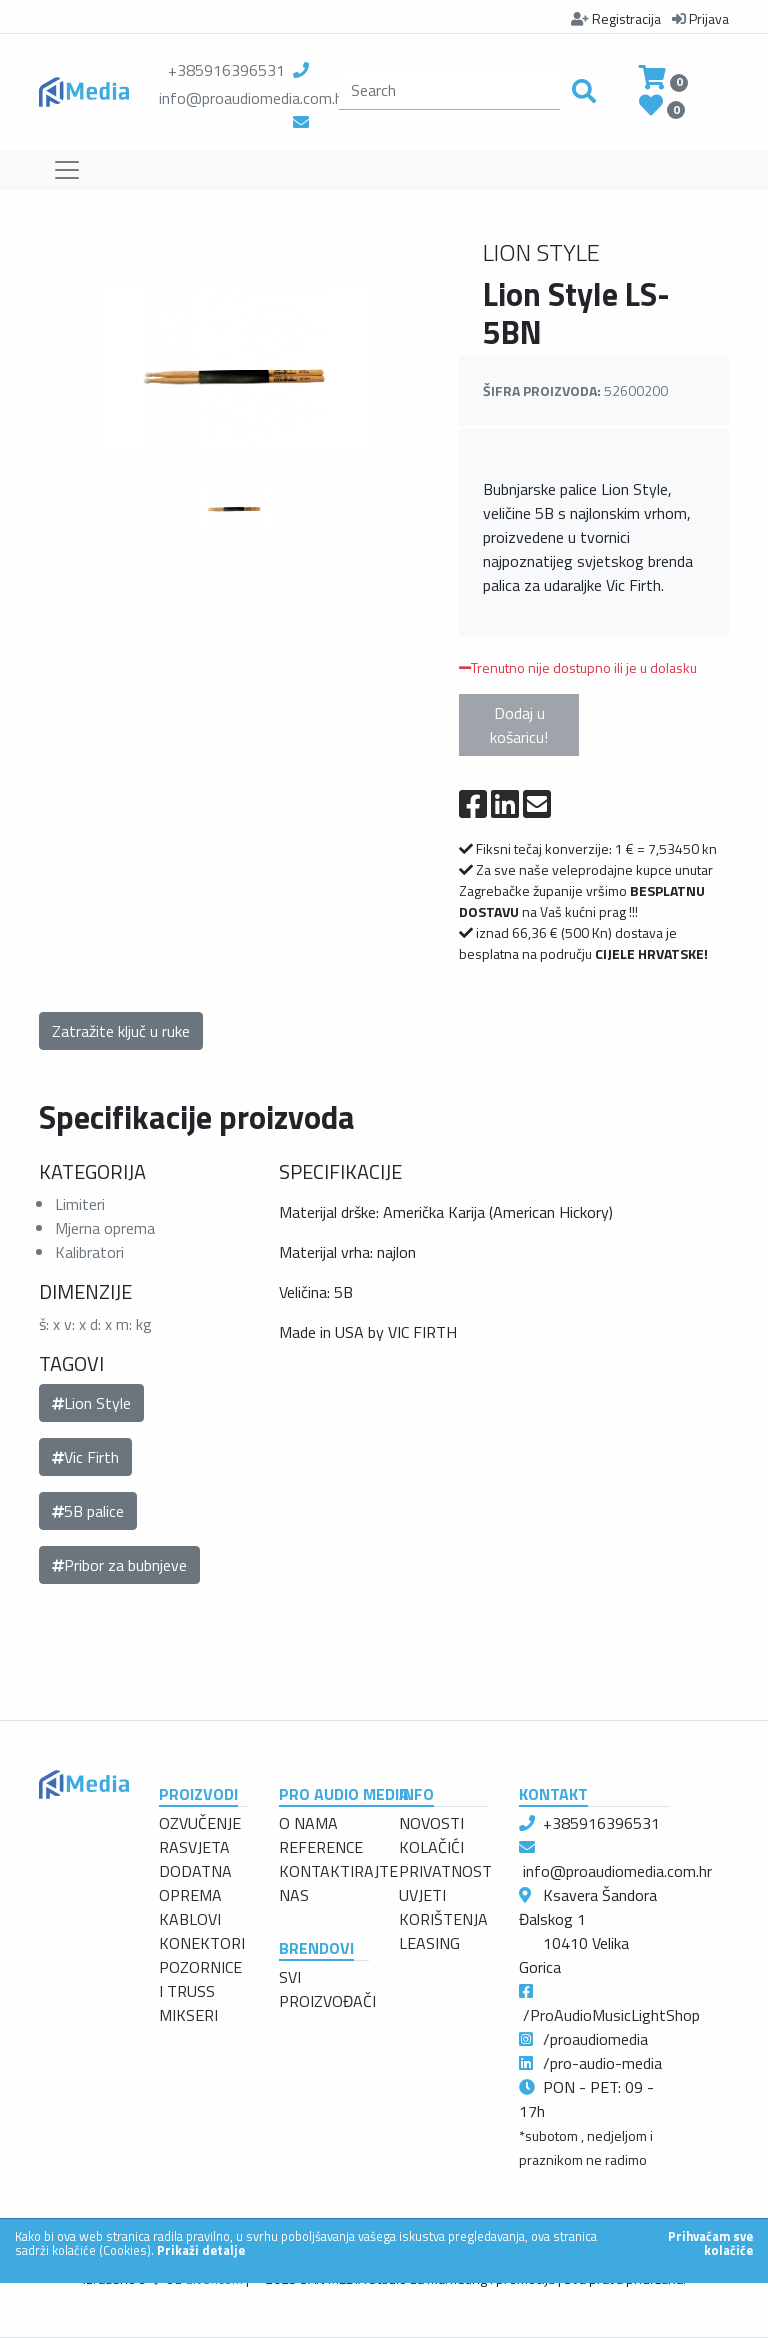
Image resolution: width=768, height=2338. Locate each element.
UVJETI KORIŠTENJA (443, 1907)
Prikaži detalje (201, 2250)
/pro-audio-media (602, 2063)
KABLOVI (190, 1919)
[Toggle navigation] (67, 170)
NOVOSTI (431, 1823)
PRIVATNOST (445, 1871)
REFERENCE (321, 1847)
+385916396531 (226, 70)
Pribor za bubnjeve (119, 1565)
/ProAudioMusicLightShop (611, 2015)
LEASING (429, 1943)
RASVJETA (194, 1847)
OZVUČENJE (200, 1823)
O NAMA (308, 1823)
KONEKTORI (202, 1943)
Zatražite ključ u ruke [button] (121, 1031)
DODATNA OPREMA (195, 1883)
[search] (449, 91)
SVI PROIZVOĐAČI (327, 1989)
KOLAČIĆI (431, 1847)
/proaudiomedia (595, 2039)
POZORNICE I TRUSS (200, 1979)
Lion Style (91, 1403)
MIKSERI (188, 2015)
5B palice (88, 1511)
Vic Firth (85, 1457)
